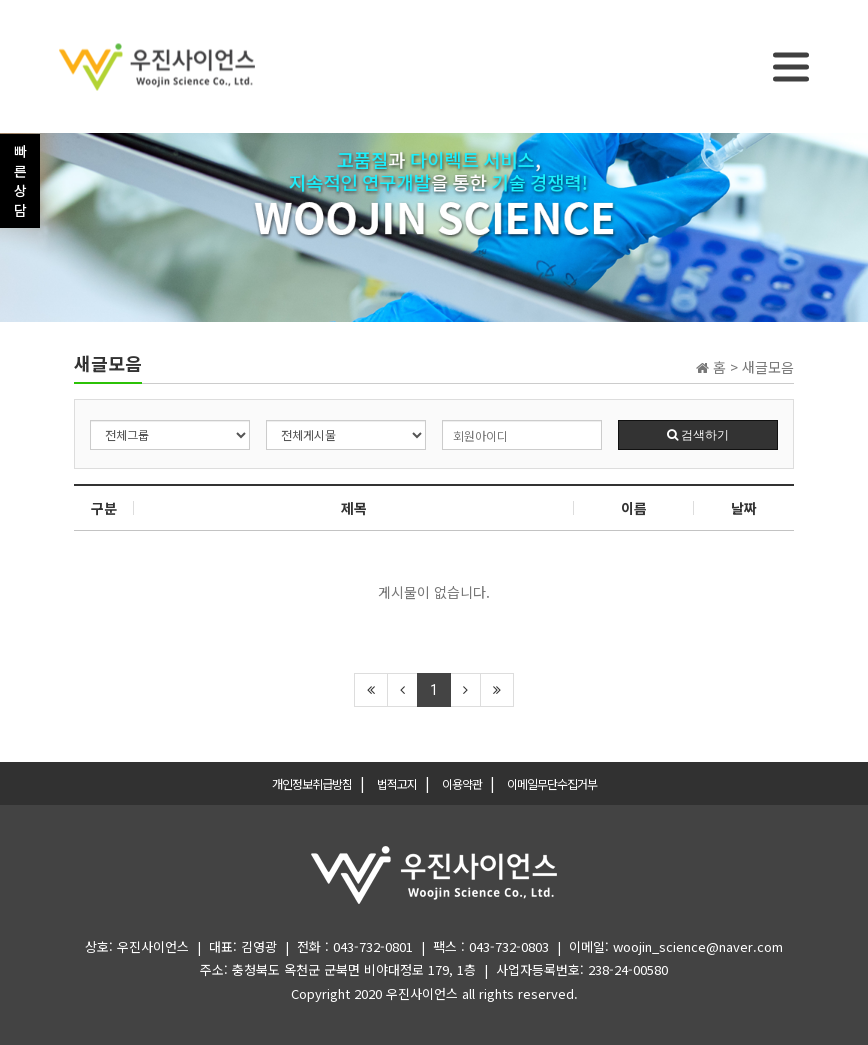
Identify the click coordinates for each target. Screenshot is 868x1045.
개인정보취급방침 (312, 783)
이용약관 (462, 783)
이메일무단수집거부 (552, 783)
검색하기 (698, 435)
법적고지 (397, 783)
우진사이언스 (422, 993)
